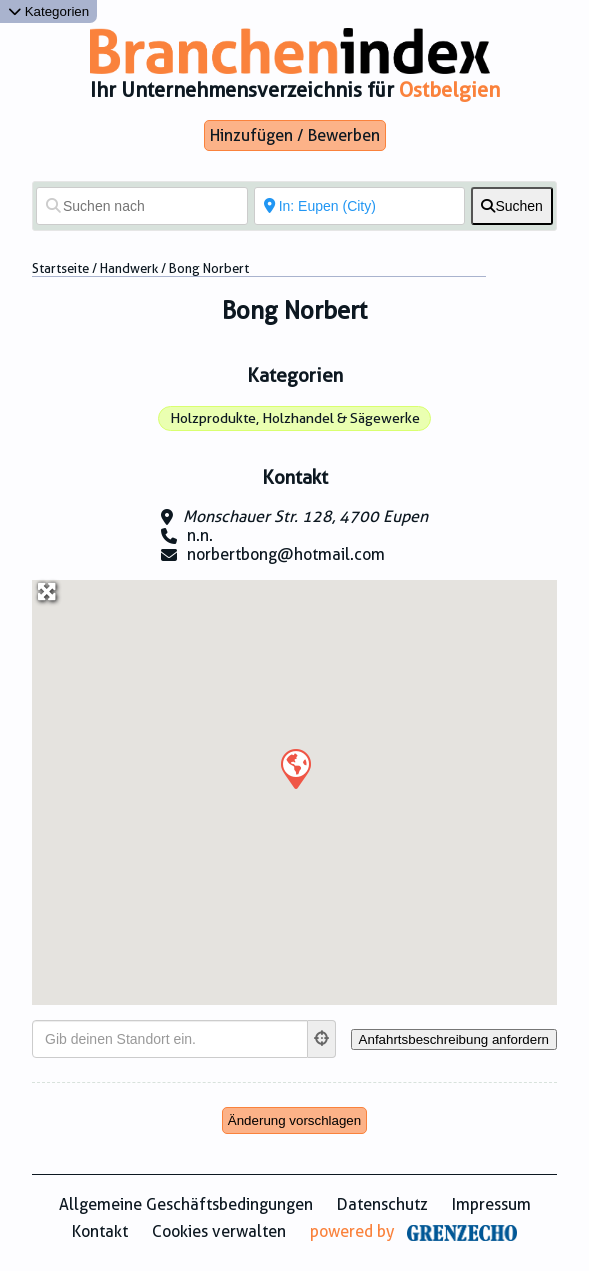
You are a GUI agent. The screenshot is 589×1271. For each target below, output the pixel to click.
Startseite (60, 268)
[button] (295, 768)
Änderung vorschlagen (294, 1120)
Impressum (491, 1204)
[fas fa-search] (512, 206)
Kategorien (48, 11)
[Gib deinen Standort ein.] (170, 1039)
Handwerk (129, 268)
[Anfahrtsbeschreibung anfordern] (454, 1039)
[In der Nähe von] (360, 206)
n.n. (200, 535)
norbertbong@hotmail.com (286, 554)
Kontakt (100, 1231)
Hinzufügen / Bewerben (295, 135)
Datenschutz (382, 1204)
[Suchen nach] (142, 206)
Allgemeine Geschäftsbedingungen (186, 1204)
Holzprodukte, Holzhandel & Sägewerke (295, 418)
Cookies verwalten (219, 1231)
